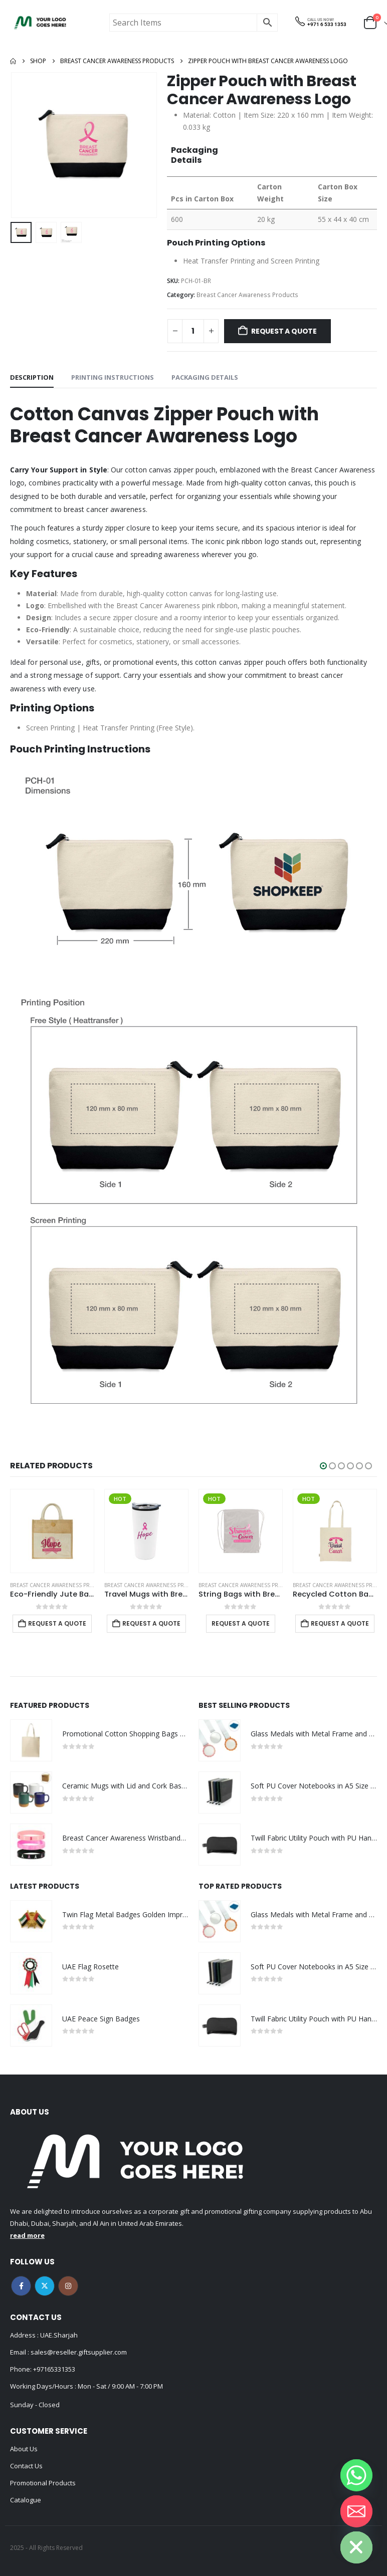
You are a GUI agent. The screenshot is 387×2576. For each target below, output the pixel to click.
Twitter (45, 2286)
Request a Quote (284, 331)
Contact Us (26, 2465)
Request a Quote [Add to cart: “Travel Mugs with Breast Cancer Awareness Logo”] (151, 1623)
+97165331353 (54, 2369)
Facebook (21, 2286)
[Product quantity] (193, 331)
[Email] (356, 2511)
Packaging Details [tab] (204, 377)
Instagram (68, 2286)
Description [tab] (32, 377)
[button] (323, 1466)
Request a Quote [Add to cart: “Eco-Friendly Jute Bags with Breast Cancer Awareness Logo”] (57, 1623)
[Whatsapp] (356, 2475)
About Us (24, 2448)
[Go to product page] (52, 1531)
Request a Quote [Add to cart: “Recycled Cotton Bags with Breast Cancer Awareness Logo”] (340, 1623)
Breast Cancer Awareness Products (247, 295)
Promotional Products (43, 2482)
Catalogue (25, 2499)
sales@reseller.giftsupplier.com (78, 2352)
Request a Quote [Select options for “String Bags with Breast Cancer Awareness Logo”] (241, 1623)
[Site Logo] (40, 22)
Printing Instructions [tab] (112, 377)
